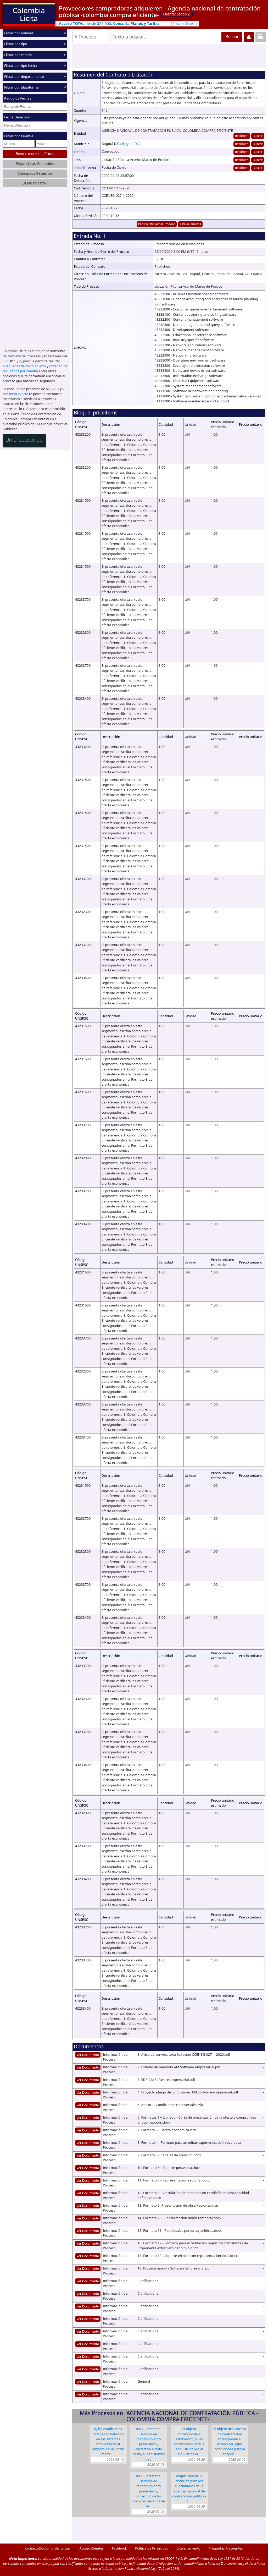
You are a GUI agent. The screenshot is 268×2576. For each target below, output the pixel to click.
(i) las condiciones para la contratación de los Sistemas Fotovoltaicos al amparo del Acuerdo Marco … (108, 2441)
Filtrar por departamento (24, 76)
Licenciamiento (188, 2548)
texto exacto (18, 393)
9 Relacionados (190, 224)
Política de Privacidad (151, 2548)
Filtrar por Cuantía (18, 136)
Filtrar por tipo (15, 43)
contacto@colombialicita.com (48, 2548)
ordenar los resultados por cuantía (35, 368)
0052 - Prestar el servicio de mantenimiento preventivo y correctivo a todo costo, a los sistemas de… (149, 2443)
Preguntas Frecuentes (226, 2548)
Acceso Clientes (91, 2548)
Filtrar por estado (18, 54)
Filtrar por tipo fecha (20, 65)
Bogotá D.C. (131, 143)
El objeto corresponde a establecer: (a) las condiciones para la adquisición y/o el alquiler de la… (189, 2441)
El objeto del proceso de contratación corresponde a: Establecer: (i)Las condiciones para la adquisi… (229, 2441)
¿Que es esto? (34, 182)
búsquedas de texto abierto (24, 365)
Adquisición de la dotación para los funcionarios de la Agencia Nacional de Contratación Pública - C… (189, 2488)
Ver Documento (88, 2055)
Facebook (119, 2548)
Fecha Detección (17, 117)
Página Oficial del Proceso (156, 224)
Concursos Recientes (35, 173)
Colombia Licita (29, 14)
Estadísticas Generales (35, 163)
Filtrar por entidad (18, 33)
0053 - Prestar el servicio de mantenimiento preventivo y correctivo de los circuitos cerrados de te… (148, 2491)
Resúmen (241, 136)
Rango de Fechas (17, 98)
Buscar (258, 136)
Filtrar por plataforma (21, 87)
